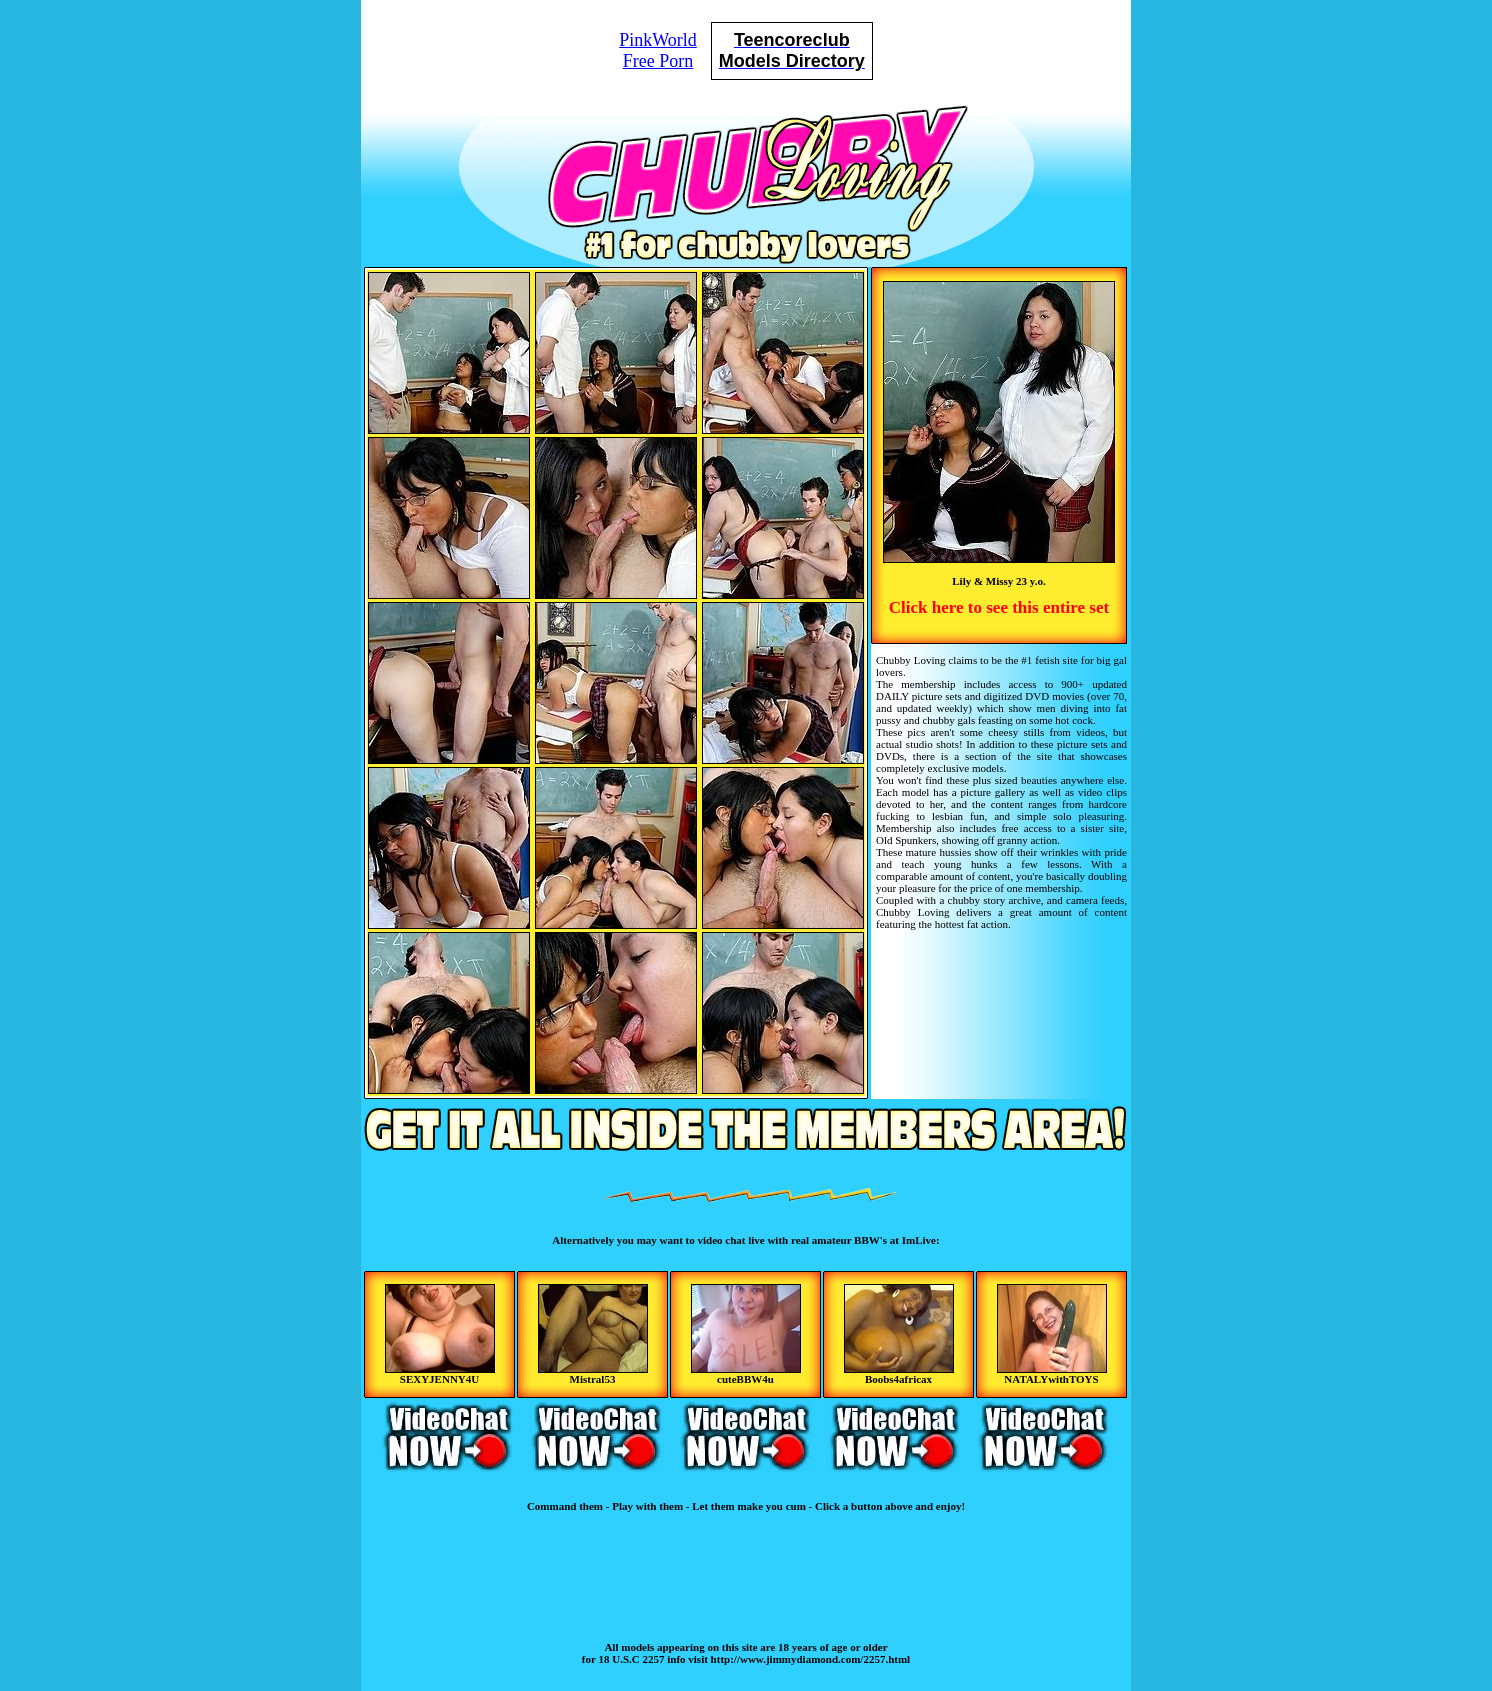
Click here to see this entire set (999, 607)
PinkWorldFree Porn (658, 50)
